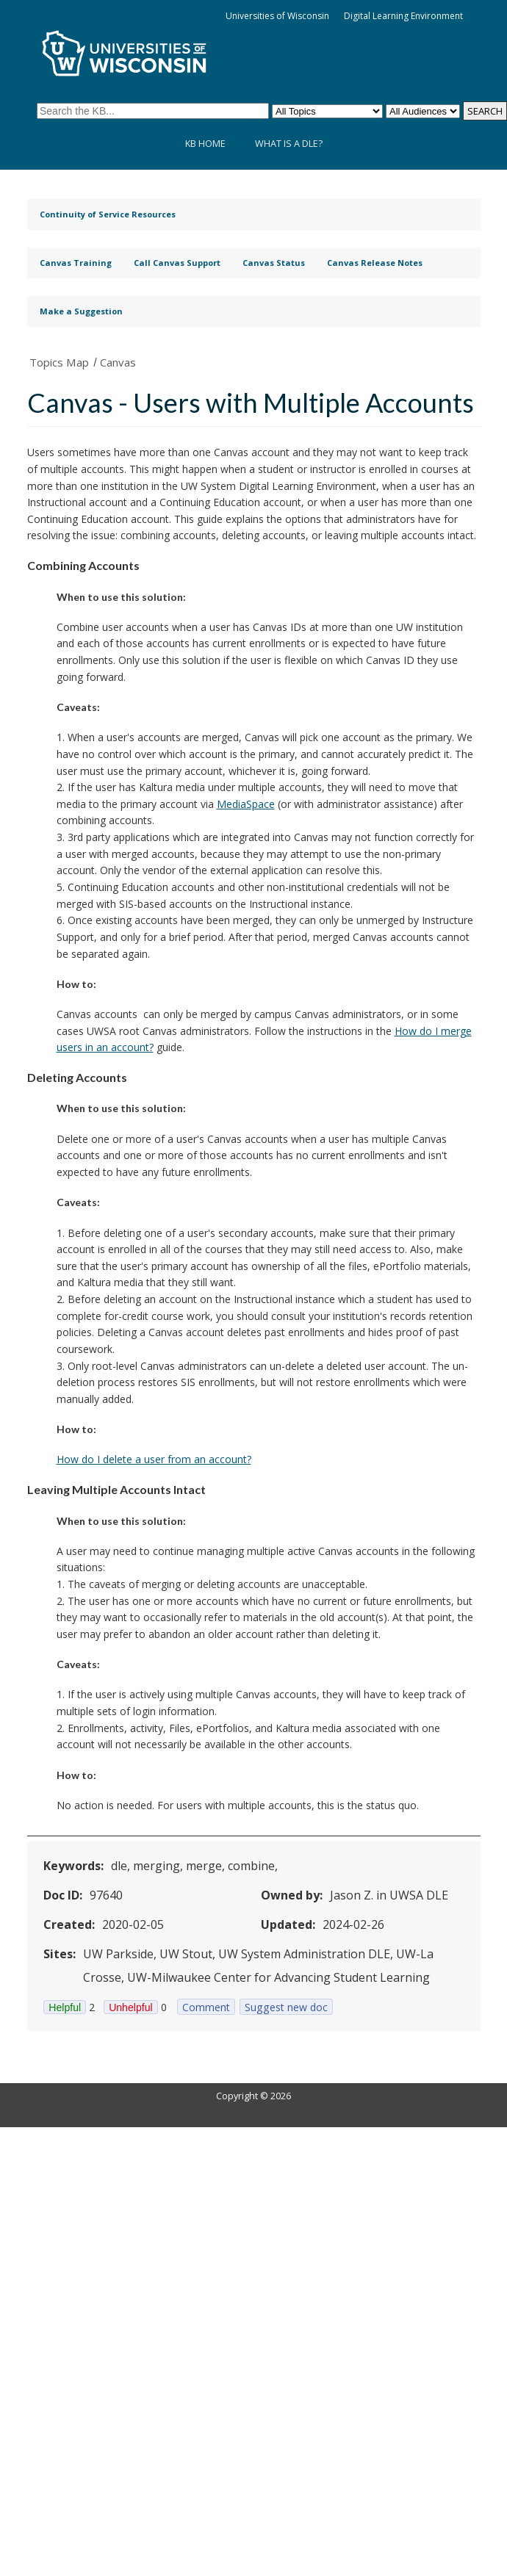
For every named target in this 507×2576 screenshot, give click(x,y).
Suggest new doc (286, 2007)
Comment (206, 2007)
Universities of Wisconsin (277, 16)
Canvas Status (273, 262)
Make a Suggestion (81, 311)
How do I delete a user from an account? (154, 1459)
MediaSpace (246, 804)
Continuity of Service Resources (108, 214)
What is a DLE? (289, 143)
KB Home (205, 143)
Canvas (118, 362)
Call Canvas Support (177, 262)
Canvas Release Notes (374, 262)
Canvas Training (76, 262)
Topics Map (59, 362)
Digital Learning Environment (403, 16)
